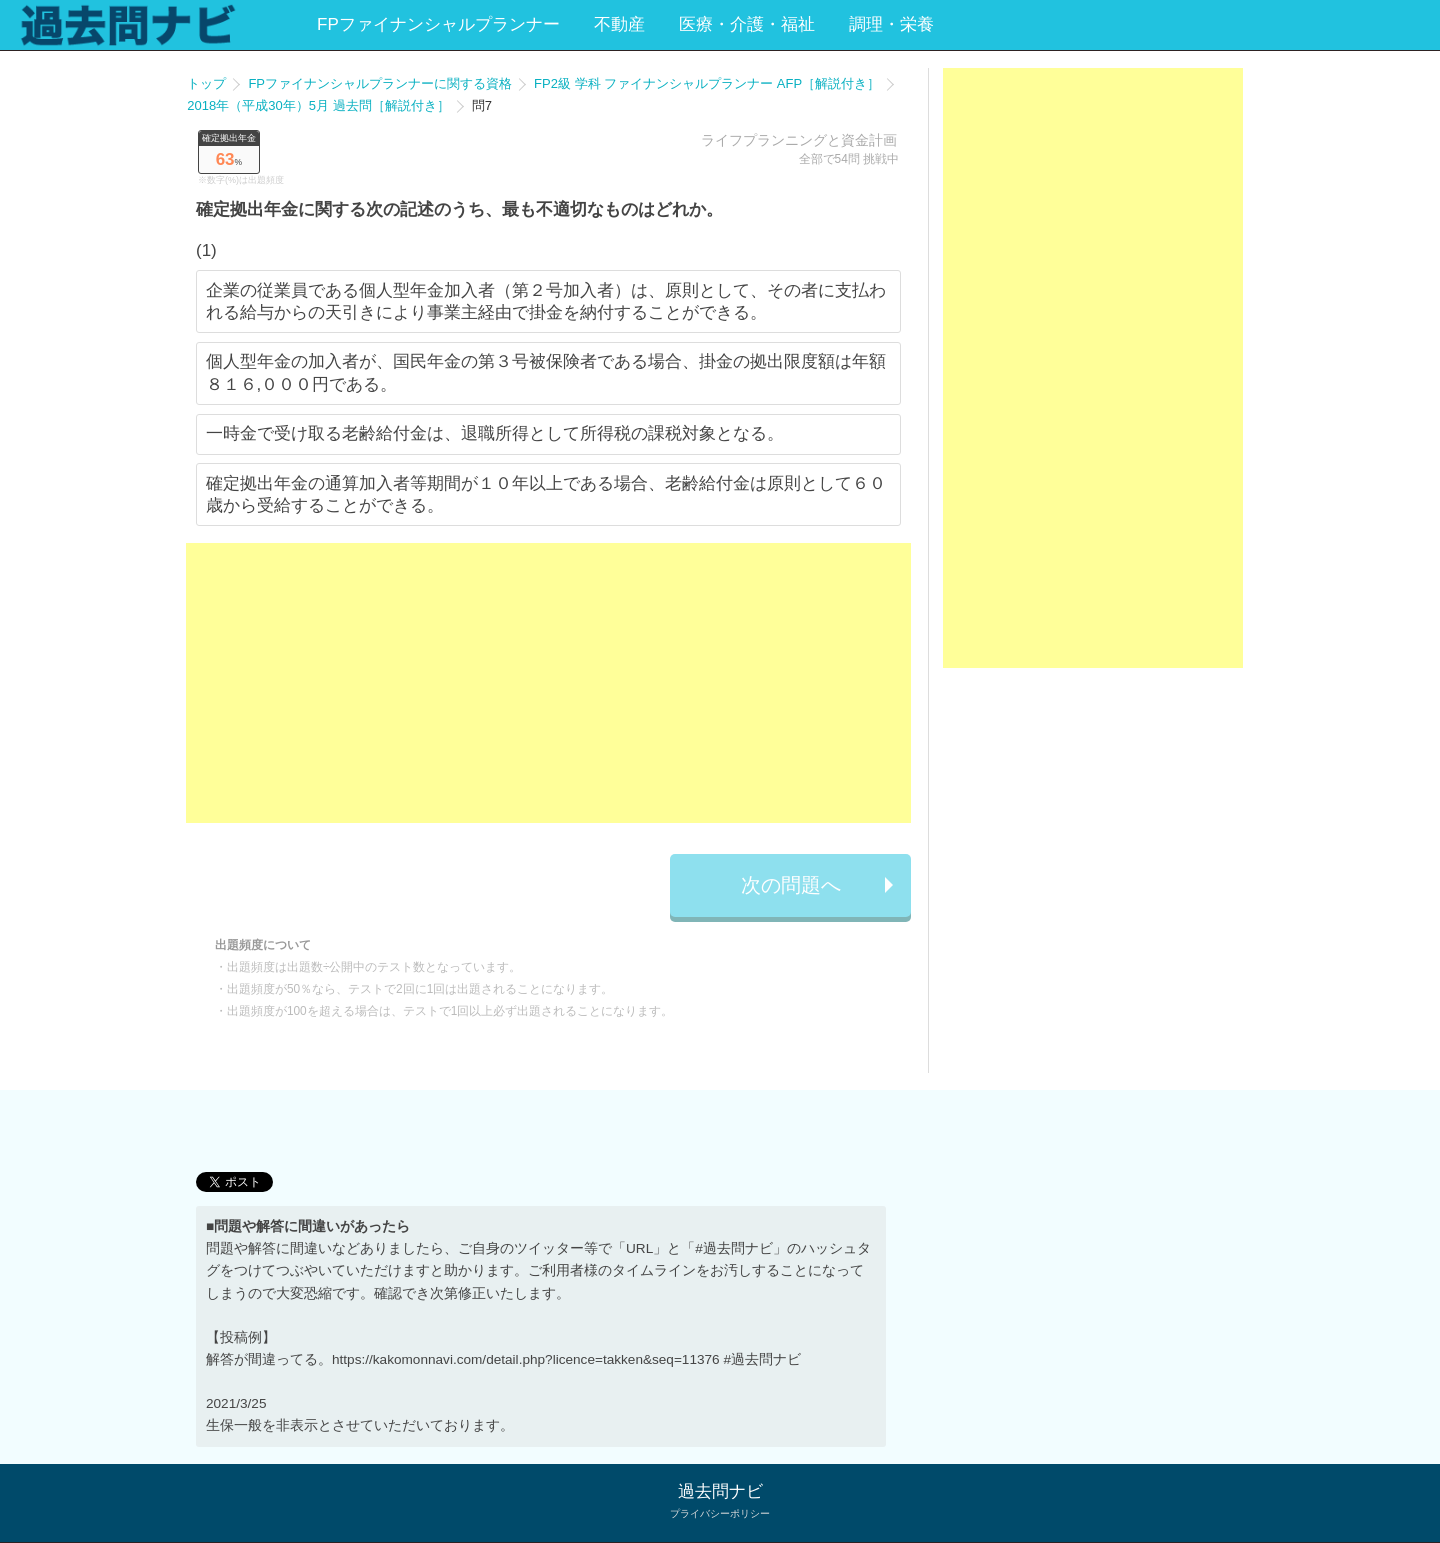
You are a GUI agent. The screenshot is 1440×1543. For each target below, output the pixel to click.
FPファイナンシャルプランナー (438, 24)
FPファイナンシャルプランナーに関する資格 (380, 83)
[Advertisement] (548, 683)
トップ (206, 83)
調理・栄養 (891, 24)
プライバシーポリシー (720, 1513)
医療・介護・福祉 (747, 24)
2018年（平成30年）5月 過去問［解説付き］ (318, 105)
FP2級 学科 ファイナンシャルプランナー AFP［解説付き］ (707, 83)
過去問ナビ (720, 1491)
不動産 (619, 24)
